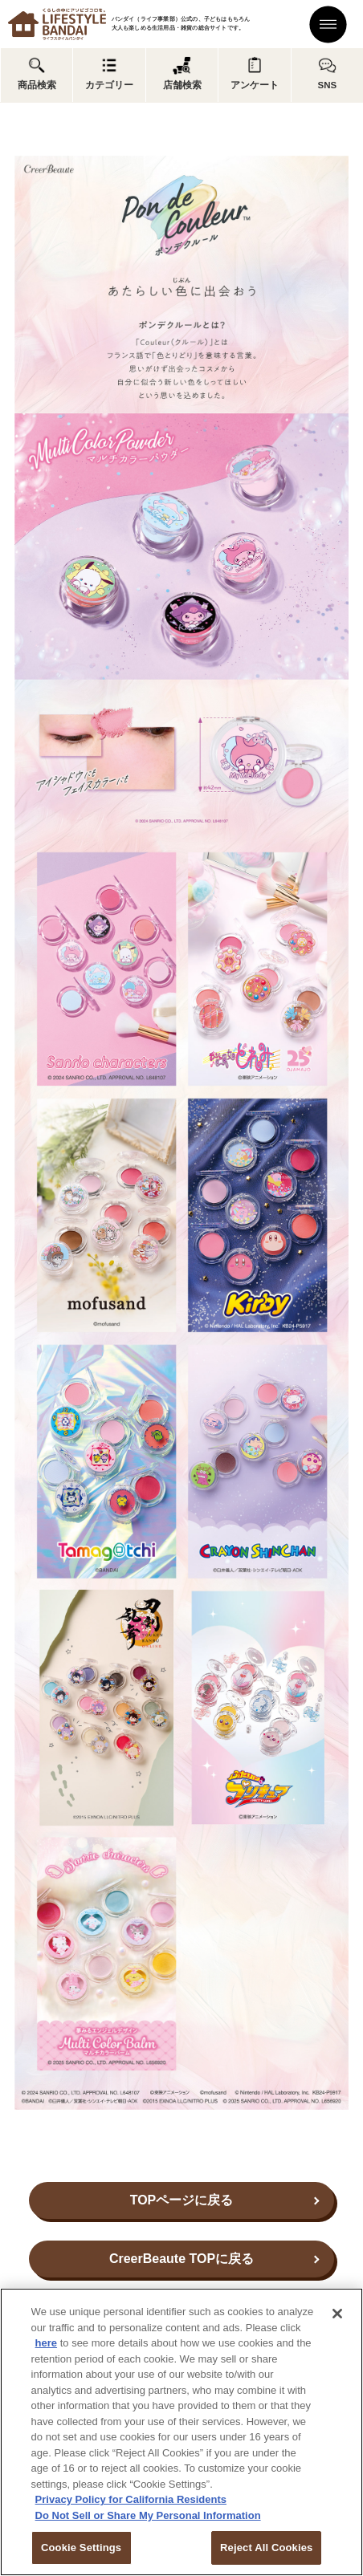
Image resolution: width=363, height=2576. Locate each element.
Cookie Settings (81, 2547)
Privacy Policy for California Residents (130, 2499)
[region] (181, 2432)
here (46, 2343)
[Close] (337, 2313)
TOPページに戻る (182, 2200)
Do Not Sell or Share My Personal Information (148, 2515)
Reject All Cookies (266, 2547)
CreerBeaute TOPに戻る (181, 2258)
